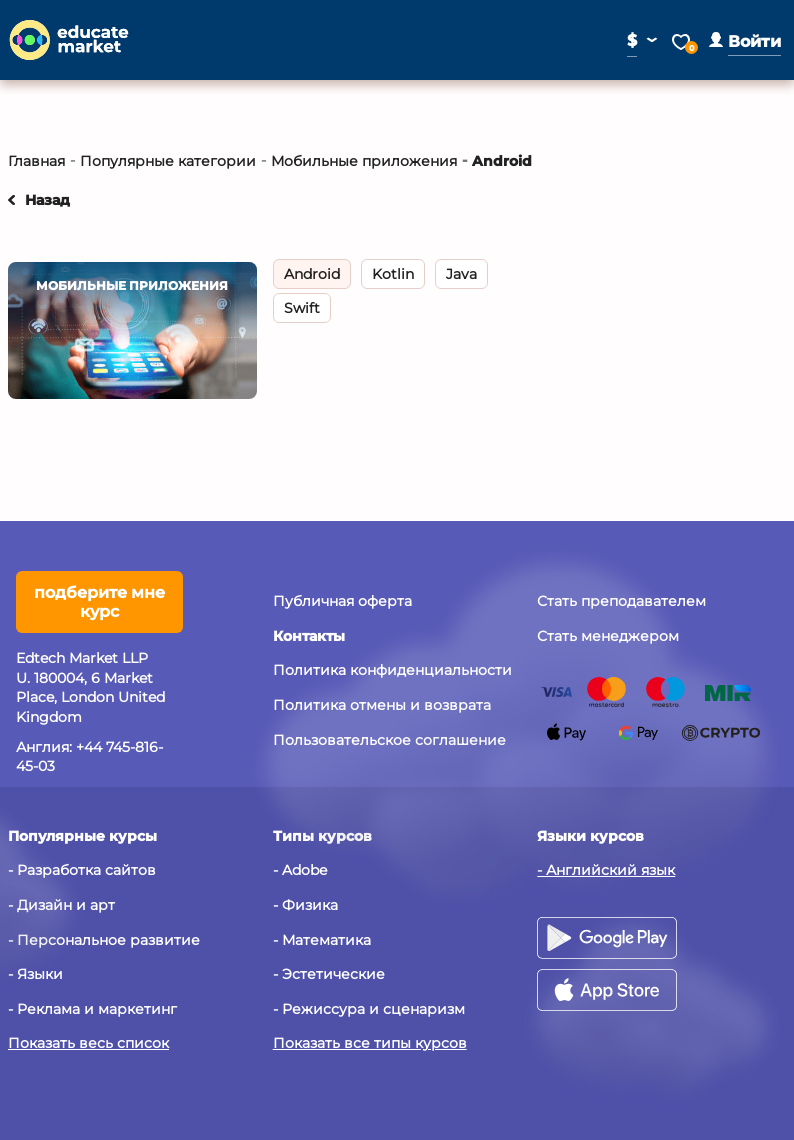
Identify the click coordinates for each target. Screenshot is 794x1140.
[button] (745, 41)
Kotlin (393, 274)
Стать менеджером (608, 636)
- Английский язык (606, 870)
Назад (47, 200)
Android (312, 274)
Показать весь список (88, 1043)
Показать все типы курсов (370, 1043)
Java (461, 274)
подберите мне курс (99, 602)
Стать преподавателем (621, 601)
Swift (302, 308)
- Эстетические (329, 974)
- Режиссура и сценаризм (369, 1009)
